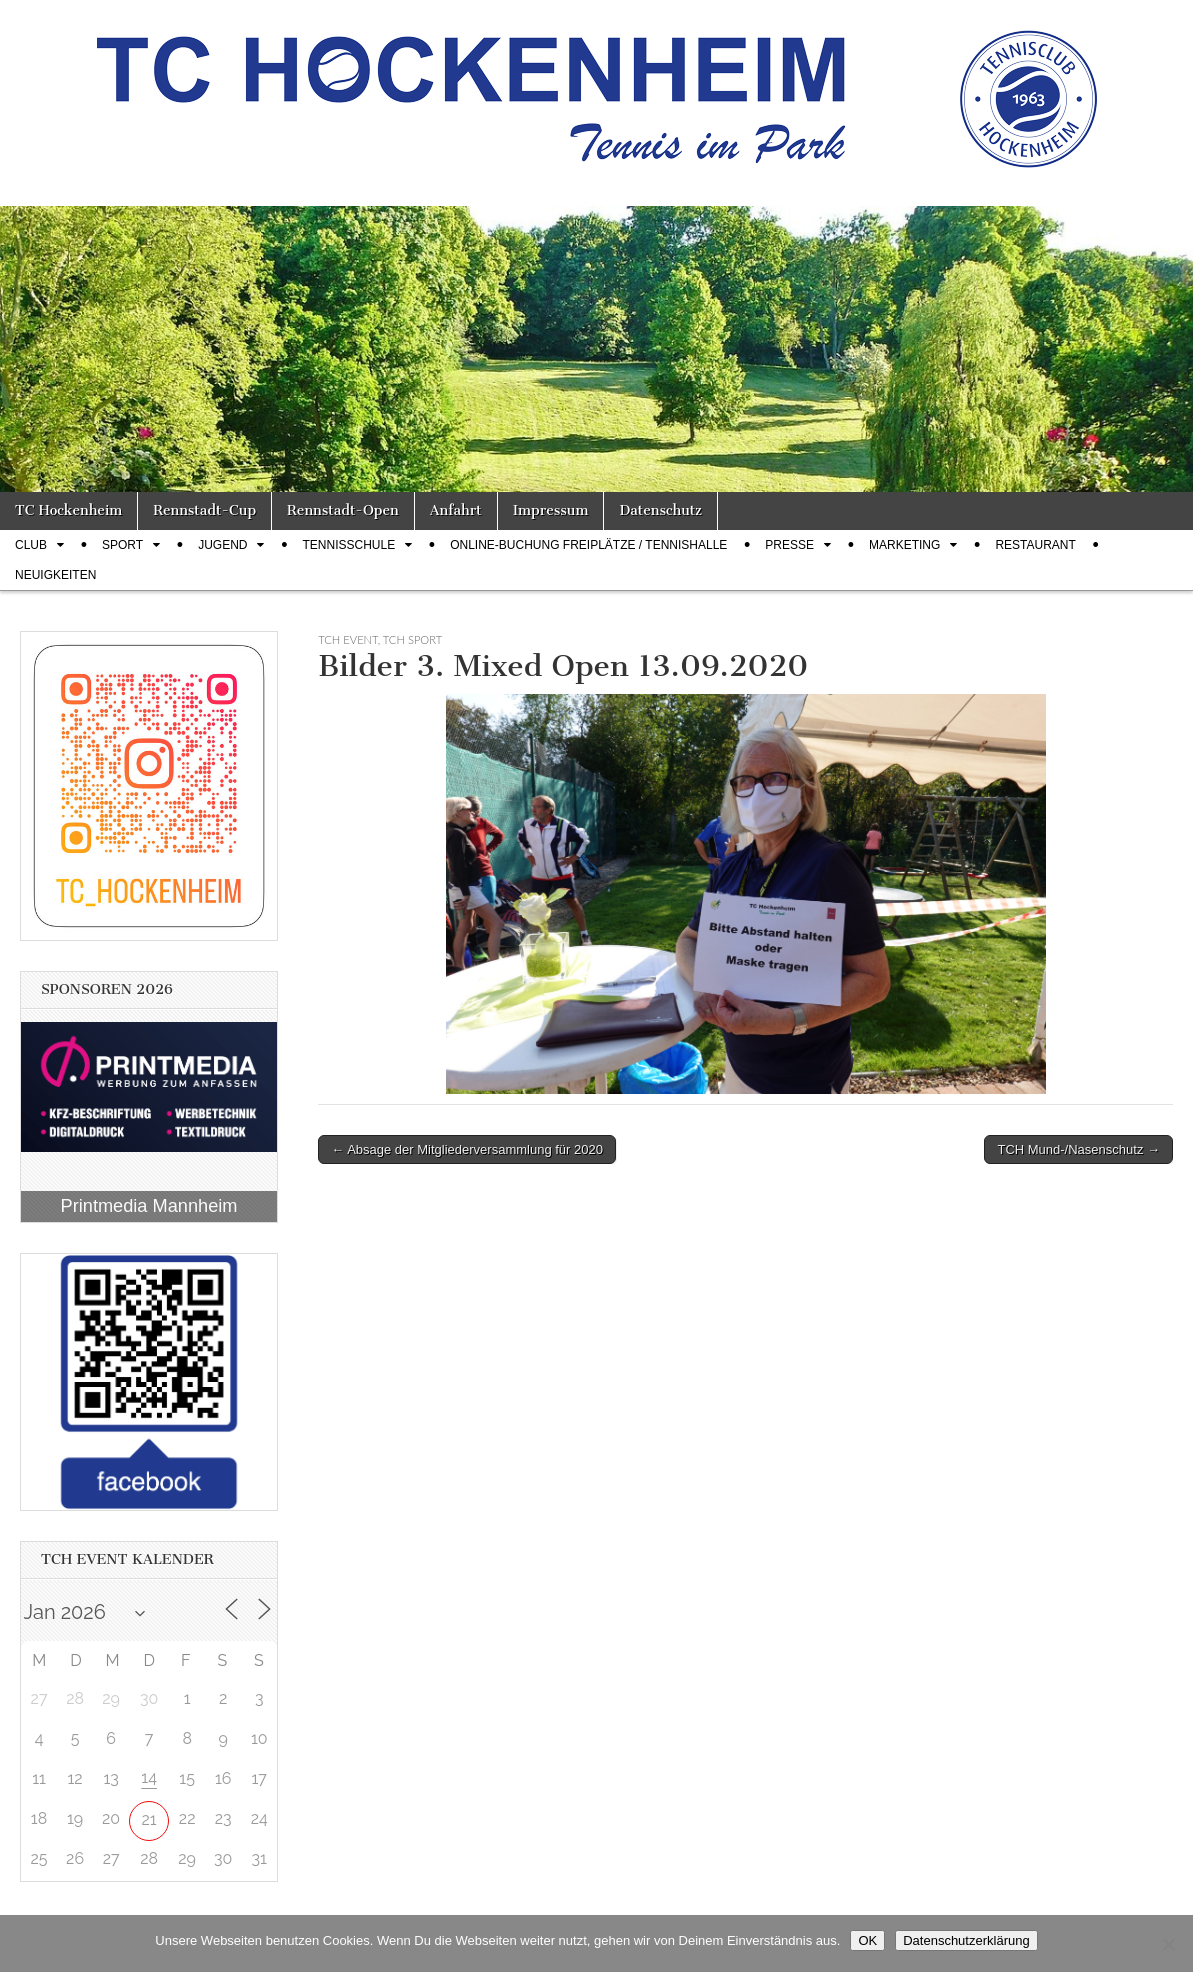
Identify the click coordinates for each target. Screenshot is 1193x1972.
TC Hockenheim (68, 510)
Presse (789, 545)
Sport (122, 545)
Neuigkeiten (55, 575)
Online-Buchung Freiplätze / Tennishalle (588, 545)
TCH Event (347, 639)
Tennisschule (348, 545)
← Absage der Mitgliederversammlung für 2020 (467, 1149)
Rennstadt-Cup (204, 510)
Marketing (904, 545)
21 (149, 1819)
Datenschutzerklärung (966, 1940)
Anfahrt (456, 510)
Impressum (551, 510)
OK (867, 1940)
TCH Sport (412, 639)
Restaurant (1035, 545)
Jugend (222, 545)
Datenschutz (660, 510)
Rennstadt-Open (343, 510)
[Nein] (1168, 1944)
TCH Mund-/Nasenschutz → (1078, 1149)
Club (31, 545)
